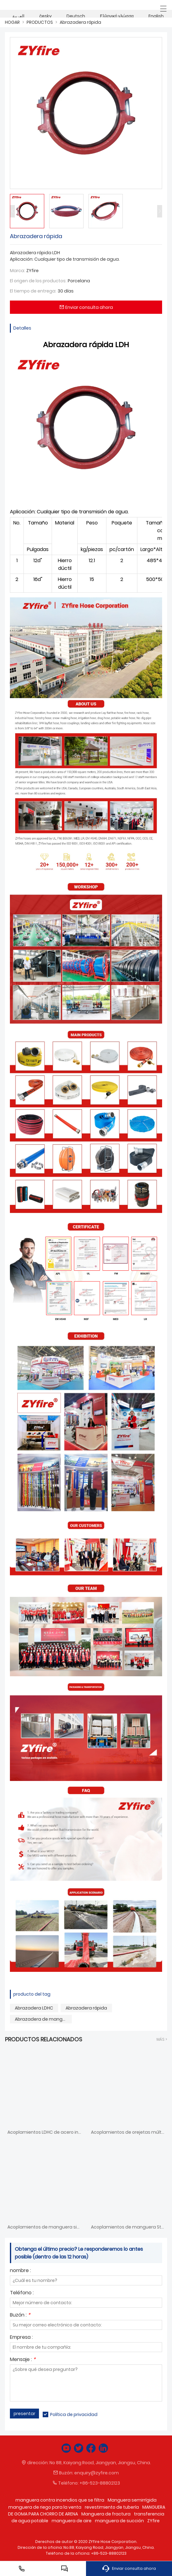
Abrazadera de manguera (43, 2019)
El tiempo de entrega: (33, 291)
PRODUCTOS (40, 22)
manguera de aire (72, 2521)
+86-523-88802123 (100, 2483)
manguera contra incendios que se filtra (59, 2500)
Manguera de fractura (106, 2514)
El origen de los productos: (38, 281)
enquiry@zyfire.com (96, 2473)
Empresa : (21, 2338)
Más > (162, 2039)
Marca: (17, 270)
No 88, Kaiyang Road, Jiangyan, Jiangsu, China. (100, 2463)
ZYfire (153, 2521)
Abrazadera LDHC (34, 2008)
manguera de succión (119, 2521)
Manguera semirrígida (132, 2500)
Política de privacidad (73, 2414)
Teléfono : (22, 2293)
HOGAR (12, 22)
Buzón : (20, 2315)
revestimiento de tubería (112, 2507)
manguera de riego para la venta (44, 2507)
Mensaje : (23, 2360)
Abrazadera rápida (80, 22)
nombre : (20, 2271)
